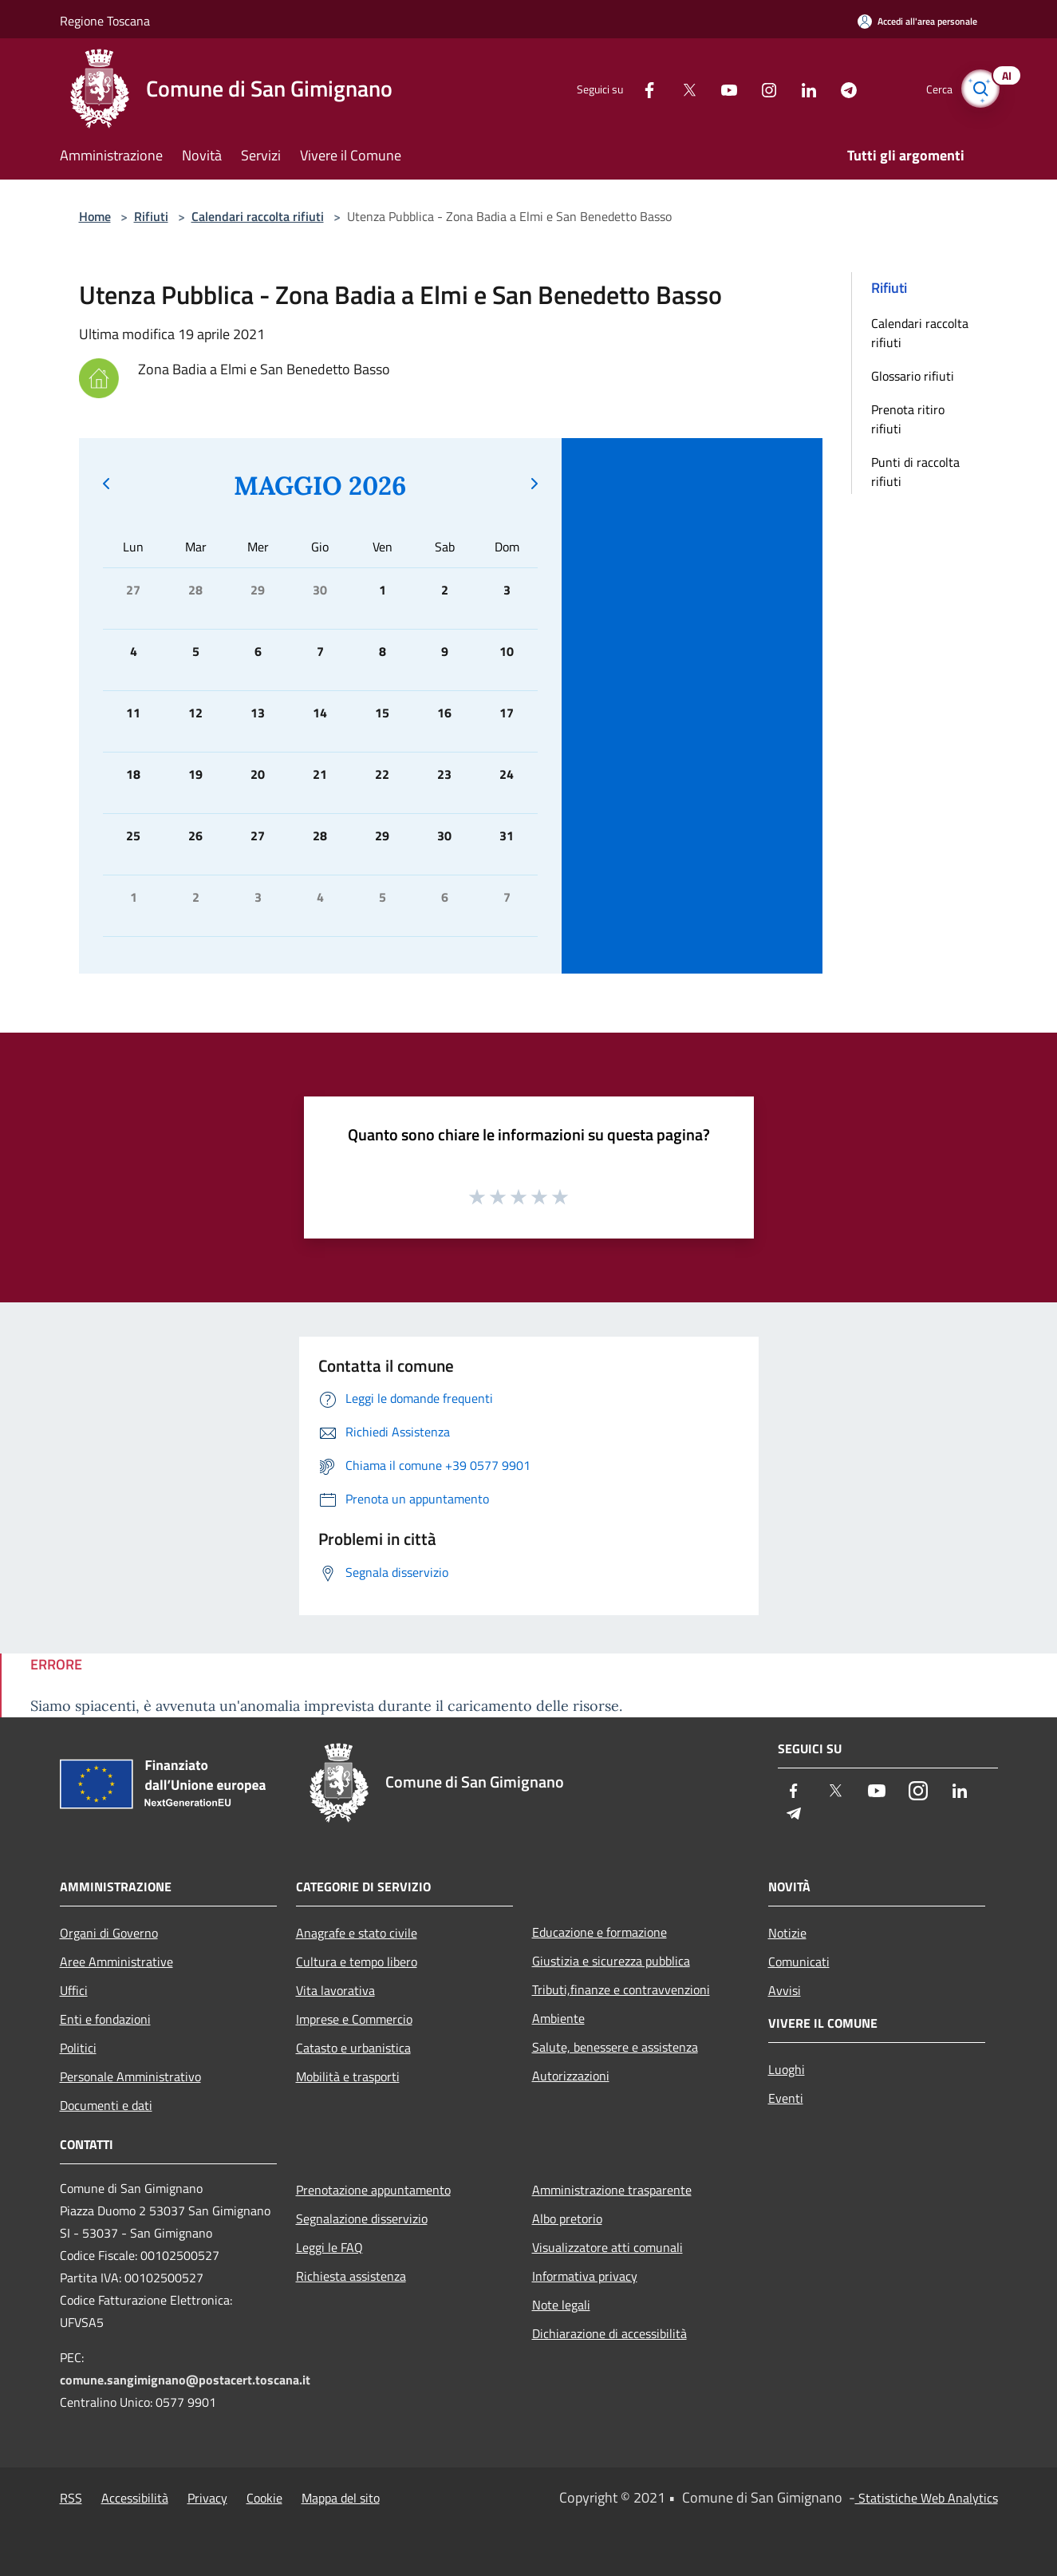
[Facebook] (637, 88)
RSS (71, 2497)
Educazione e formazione (599, 1932)
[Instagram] (757, 88)
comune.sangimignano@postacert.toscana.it (185, 2379)
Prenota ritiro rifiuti (908, 419)
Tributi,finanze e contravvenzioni (621, 1989)
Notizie (787, 1932)
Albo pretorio (567, 2218)
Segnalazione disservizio (362, 2218)
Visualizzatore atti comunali (607, 2247)
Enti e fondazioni (105, 2019)
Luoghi (786, 2069)
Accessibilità (134, 2497)
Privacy (207, 2497)
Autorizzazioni (570, 2075)
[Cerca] (979, 88)
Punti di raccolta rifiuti (915, 471)
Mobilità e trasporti (348, 2076)
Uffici (74, 1990)
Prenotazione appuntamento (373, 2189)
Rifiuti (151, 216)
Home (95, 216)
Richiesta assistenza (351, 2276)
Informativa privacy (584, 2276)
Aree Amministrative (116, 1961)
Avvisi (784, 1990)
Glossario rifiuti (912, 375)
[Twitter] (677, 88)
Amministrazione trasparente (612, 2189)
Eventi (785, 2098)
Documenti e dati (106, 2105)
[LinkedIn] (797, 88)
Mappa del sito (341, 2497)
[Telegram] (837, 88)
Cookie (264, 2497)
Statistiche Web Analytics (926, 2497)
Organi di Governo (109, 1932)
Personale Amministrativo (130, 2076)
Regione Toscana (105, 20)
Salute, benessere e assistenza (615, 2046)
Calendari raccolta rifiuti (257, 216)
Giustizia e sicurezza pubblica (611, 1960)
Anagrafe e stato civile (356, 1932)
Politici (78, 2047)
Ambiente (558, 2018)
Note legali (561, 2304)
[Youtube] (717, 88)
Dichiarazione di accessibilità (609, 2333)
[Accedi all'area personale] (917, 21)
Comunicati (799, 1961)
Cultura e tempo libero (356, 1961)
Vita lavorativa (335, 1990)
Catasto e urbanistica (353, 2047)
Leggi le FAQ (329, 2247)
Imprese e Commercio (354, 2019)
